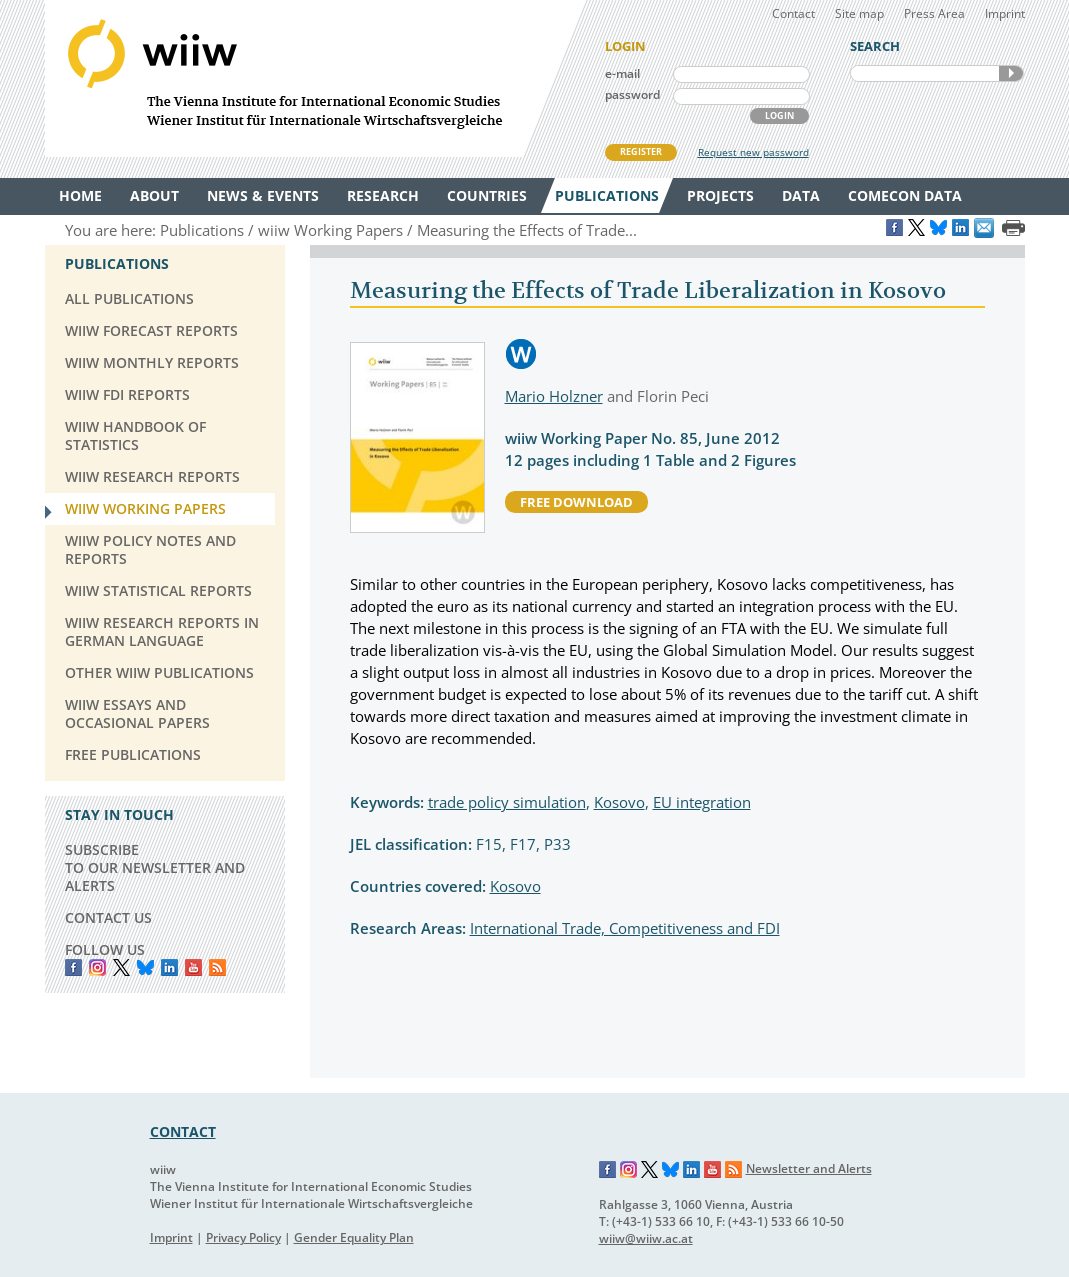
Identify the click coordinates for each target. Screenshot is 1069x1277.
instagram (97, 967)
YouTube (193, 967)
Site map (859, 13)
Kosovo (619, 802)
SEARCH (1011, 73)
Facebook (73, 967)
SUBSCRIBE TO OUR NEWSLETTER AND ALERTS (155, 867)
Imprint (1005, 13)
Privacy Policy (243, 1237)
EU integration (702, 802)
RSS (217, 967)
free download (576, 502)
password (632, 94)
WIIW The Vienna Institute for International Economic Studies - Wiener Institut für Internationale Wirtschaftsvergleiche (315, 78)
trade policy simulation (507, 802)
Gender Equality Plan (354, 1237)
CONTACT (183, 1131)
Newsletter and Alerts (809, 1168)
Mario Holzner (554, 396)
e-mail (622, 73)
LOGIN (779, 115)
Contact (793, 13)
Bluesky (145, 967)
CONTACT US (108, 917)
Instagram (629, 1170)
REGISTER (641, 151)
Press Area (934, 13)
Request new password (753, 152)
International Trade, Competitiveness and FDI (625, 928)
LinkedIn (169, 967)
